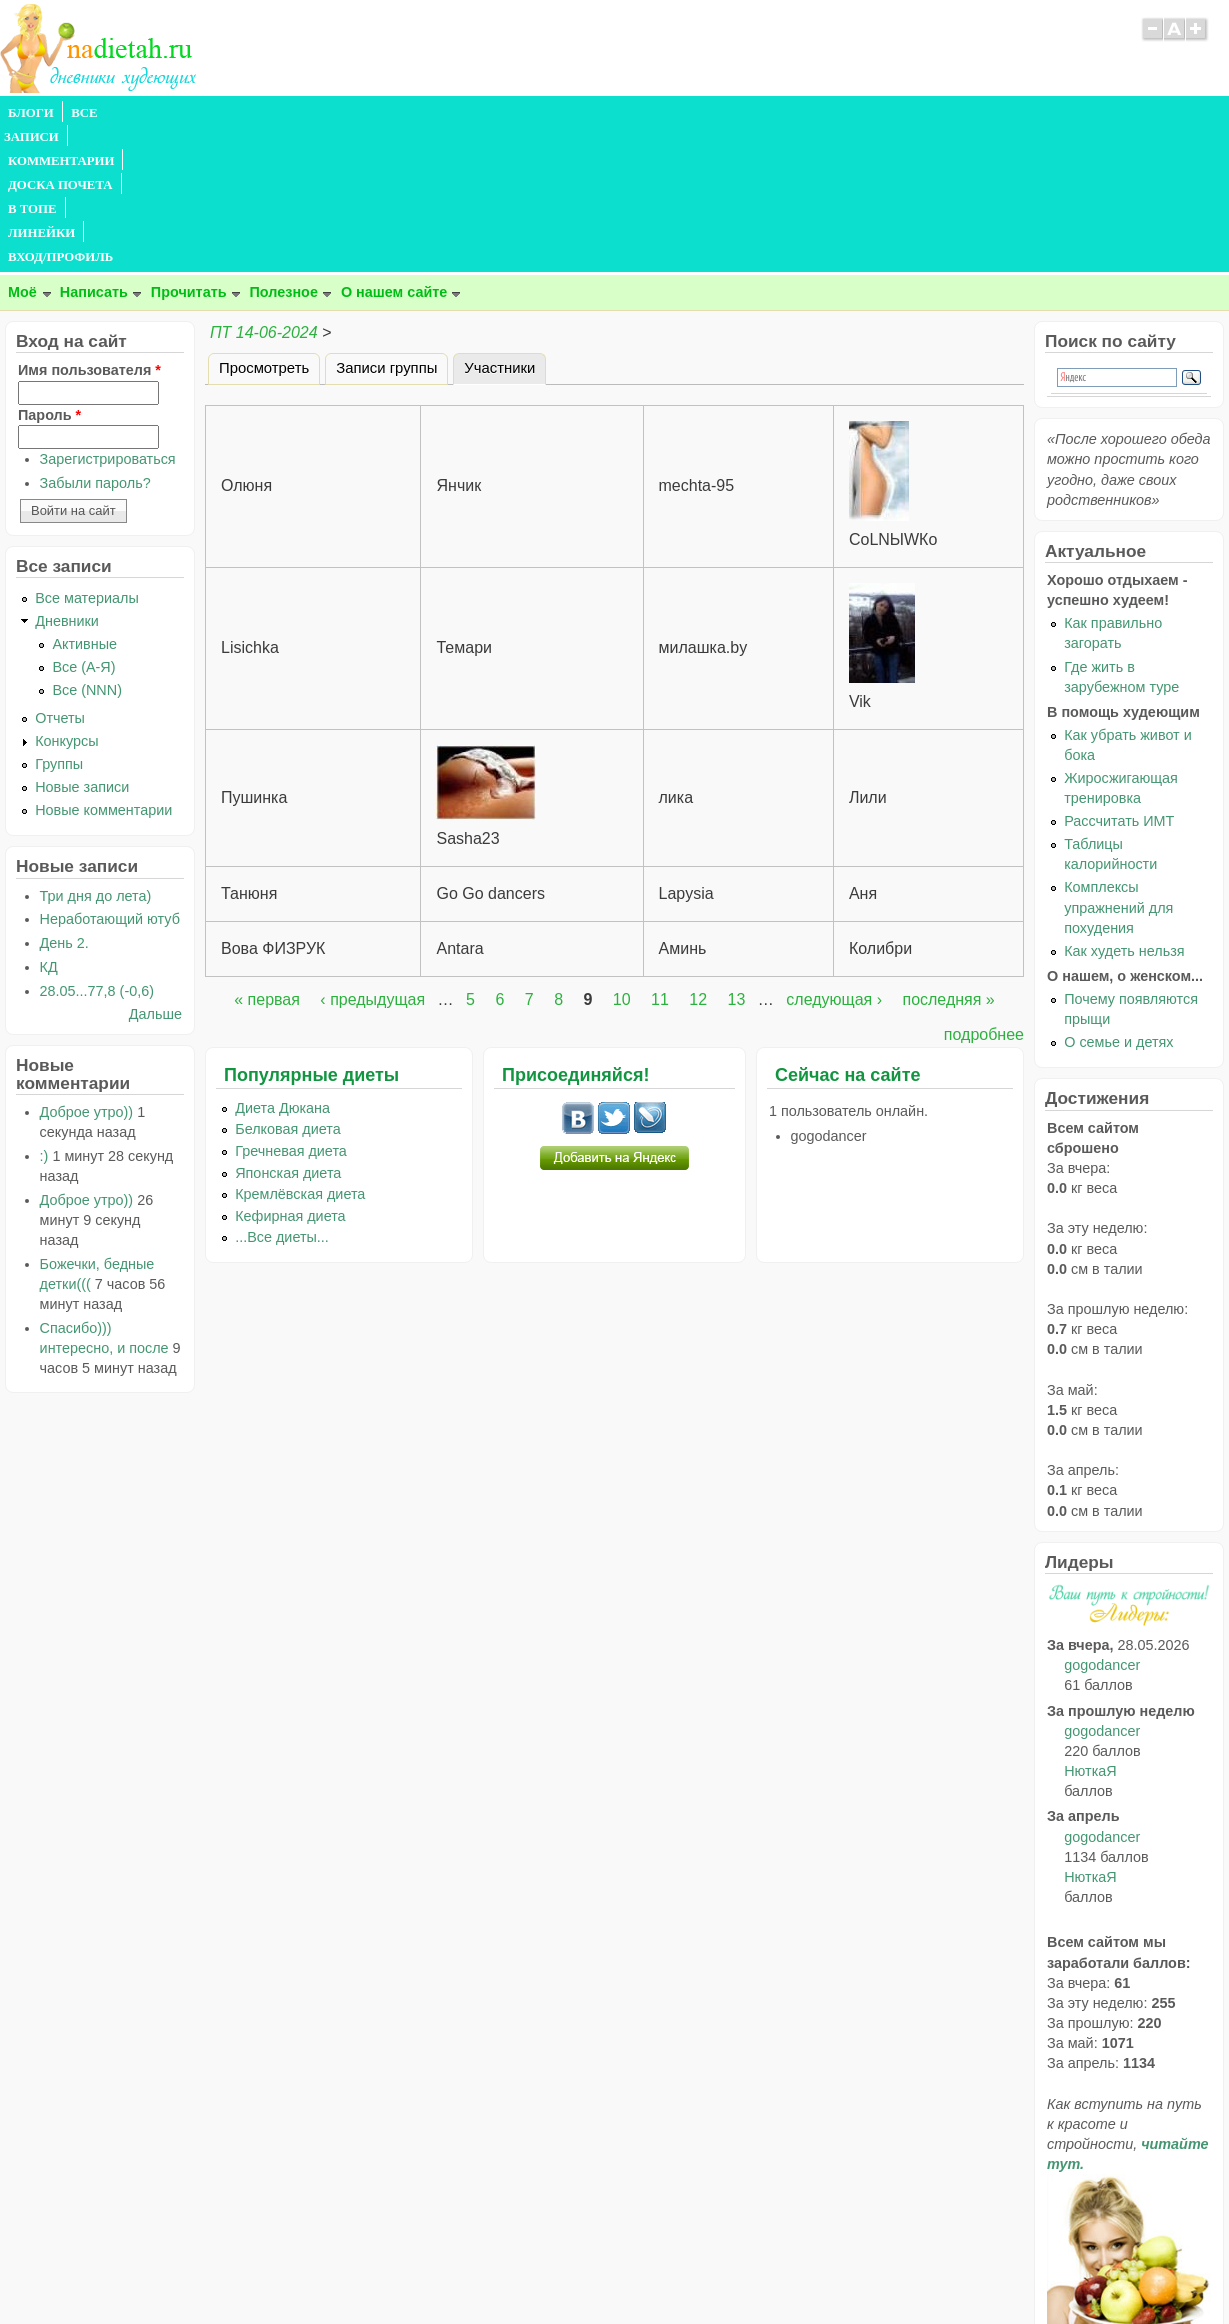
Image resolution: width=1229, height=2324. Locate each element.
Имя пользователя (89, 226)
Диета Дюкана (282, 964)
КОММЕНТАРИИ (226, 113)
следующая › (834, 855)
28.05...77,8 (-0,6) (97, 847)
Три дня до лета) (96, 752)
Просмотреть (264, 224)
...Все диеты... (282, 1093)
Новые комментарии (103, 666)
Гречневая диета (291, 1007)
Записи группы (386, 224)
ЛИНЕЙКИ (518, 113)
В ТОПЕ (443, 113)
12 (698, 855)
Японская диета (288, 1029)
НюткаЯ (1090, 1627)
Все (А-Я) (83, 523)
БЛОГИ (31, 113)
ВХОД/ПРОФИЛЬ (621, 113)
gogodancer (1102, 1521)
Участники (505, 221)
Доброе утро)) (87, 968)
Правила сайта (516, 2269)
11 (660, 855)
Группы (59, 620)
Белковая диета (288, 985)
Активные (84, 500)
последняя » (948, 855)
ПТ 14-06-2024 (264, 188)
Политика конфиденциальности (659, 2269)
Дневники (67, 477)
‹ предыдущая (372, 855)
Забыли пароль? (95, 339)
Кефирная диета (290, 1072)
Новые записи (82, 643)
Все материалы (87, 454)
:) (44, 1012)
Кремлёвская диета (300, 1050)
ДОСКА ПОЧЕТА (349, 113)
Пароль (49, 271)
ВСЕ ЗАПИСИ (113, 113)
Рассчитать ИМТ (1119, 677)
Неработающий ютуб (110, 775)
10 (622, 855)
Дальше (155, 870)
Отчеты (60, 574)
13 (737, 855)
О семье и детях (1118, 898)
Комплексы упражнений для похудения (1118, 763)
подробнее (984, 890)
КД (49, 823)
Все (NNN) (87, 546)
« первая (267, 855)
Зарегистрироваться (108, 315)
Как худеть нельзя (1124, 807)
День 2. (64, 799)
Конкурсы (66, 597)
